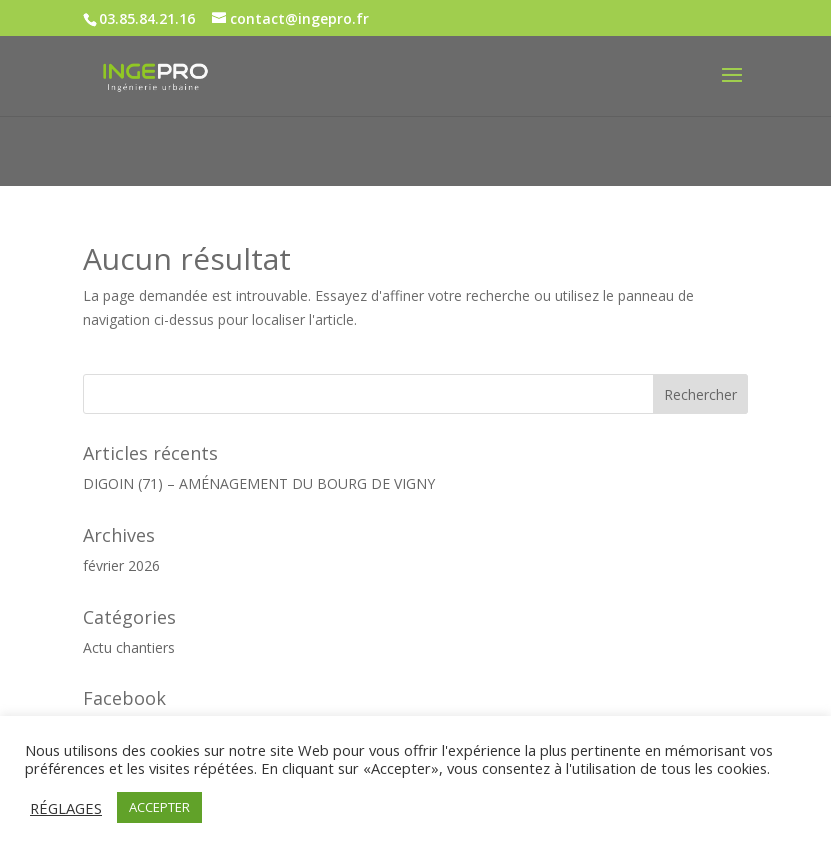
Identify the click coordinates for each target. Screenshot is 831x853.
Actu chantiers (129, 647)
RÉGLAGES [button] (66, 808)
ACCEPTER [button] (159, 807)
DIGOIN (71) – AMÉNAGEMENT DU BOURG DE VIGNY (259, 483)
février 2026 (121, 565)
